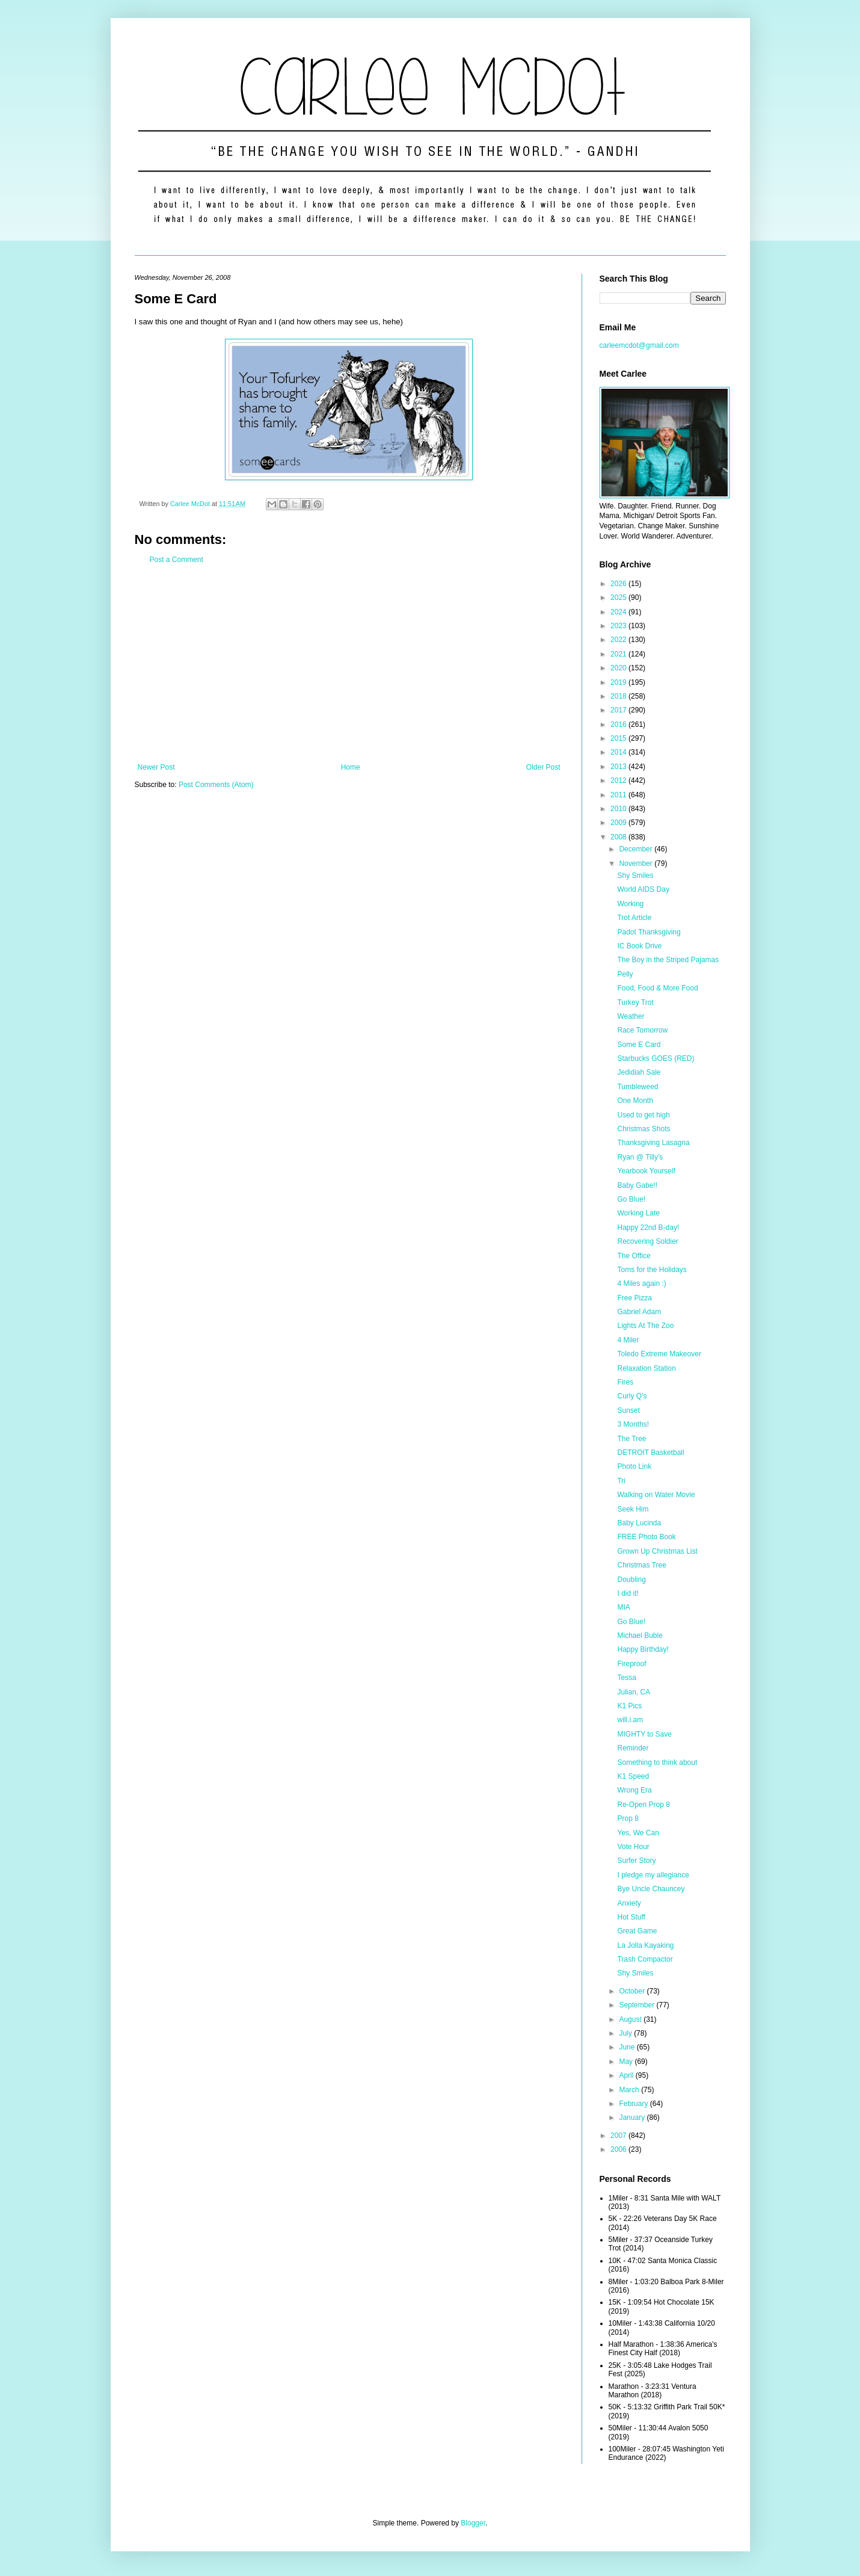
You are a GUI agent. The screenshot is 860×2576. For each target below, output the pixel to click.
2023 (619, 626)
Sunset (628, 1410)
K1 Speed (633, 1776)
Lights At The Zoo (645, 1325)
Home (350, 767)
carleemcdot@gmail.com (639, 345)
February (634, 2103)
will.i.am (630, 1720)
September (637, 2005)
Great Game (637, 1931)
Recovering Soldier (647, 1241)
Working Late (638, 1213)
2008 (619, 837)
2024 (619, 612)
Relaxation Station (646, 1368)
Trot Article (634, 917)
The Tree (631, 1439)
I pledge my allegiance (653, 1875)
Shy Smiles (635, 875)
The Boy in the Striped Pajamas (668, 960)
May (626, 2061)
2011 (619, 795)
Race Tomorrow (642, 1030)
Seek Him (632, 1509)
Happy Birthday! (642, 1649)
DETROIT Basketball (650, 1452)
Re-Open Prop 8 (643, 1804)
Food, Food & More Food (657, 988)
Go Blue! (631, 1199)
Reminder (632, 1748)
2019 (619, 682)
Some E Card (638, 1044)
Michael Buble (639, 1635)
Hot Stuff (631, 1917)
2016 (619, 724)
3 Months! (633, 1424)
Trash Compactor (644, 1959)
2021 (619, 654)
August (631, 2019)
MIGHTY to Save (644, 1734)
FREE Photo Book (646, 1537)
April (627, 2075)
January (633, 2117)
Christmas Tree (641, 1565)
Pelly (625, 974)
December (636, 849)
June (627, 2047)
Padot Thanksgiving (648, 932)
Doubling (631, 1579)
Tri (621, 1481)
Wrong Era (634, 1790)
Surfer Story (636, 1860)
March (630, 2090)
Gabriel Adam (639, 1312)
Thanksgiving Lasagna (653, 1142)
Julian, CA (633, 1692)
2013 (619, 766)
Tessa (626, 1677)
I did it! (627, 1593)
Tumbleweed (637, 1087)
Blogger (473, 2523)
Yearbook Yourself (646, 1171)
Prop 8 (627, 1818)
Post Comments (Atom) (216, 784)
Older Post (543, 767)
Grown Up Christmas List (657, 1551)
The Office (633, 1256)
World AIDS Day (643, 889)
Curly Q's (632, 1396)
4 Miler (628, 1340)
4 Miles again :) (641, 1283)
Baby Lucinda (639, 1523)
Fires (625, 1382)
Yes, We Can (638, 1833)
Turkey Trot (635, 1002)
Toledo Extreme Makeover (659, 1354)
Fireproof (631, 1664)
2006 (619, 2149)
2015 (619, 738)
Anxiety (628, 1903)
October (633, 1991)
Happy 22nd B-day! (648, 1227)
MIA (623, 1607)
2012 (619, 780)
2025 (619, 597)
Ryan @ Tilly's (640, 1157)
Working (630, 904)
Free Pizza (634, 1298)
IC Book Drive (639, 946)
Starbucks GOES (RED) (655, 1058)
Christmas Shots (643, 1129)
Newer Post (156, 767)
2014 (619, 752)
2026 (619, 583)
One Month (635, 1100)
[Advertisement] (349, 663)
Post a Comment (176, 559)
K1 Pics (629, 1706)
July (626, 2033)
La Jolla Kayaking (645, 1945)
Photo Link (634, 1466)
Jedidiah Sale (638, 1072)
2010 (619, 809)
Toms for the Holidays (651, 1269)
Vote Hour (633, 1846)
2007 (619, 2135)
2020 (619, 668)
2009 (619, 822)
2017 (619, 710)
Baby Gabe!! (637, 1185)
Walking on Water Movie (656, 1494)
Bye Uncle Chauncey (650, 1889)
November (636, 863)
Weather (630, 1016)
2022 (619, 639)
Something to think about (657, 1762)
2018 (619, 696)
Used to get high (643, 1115)
